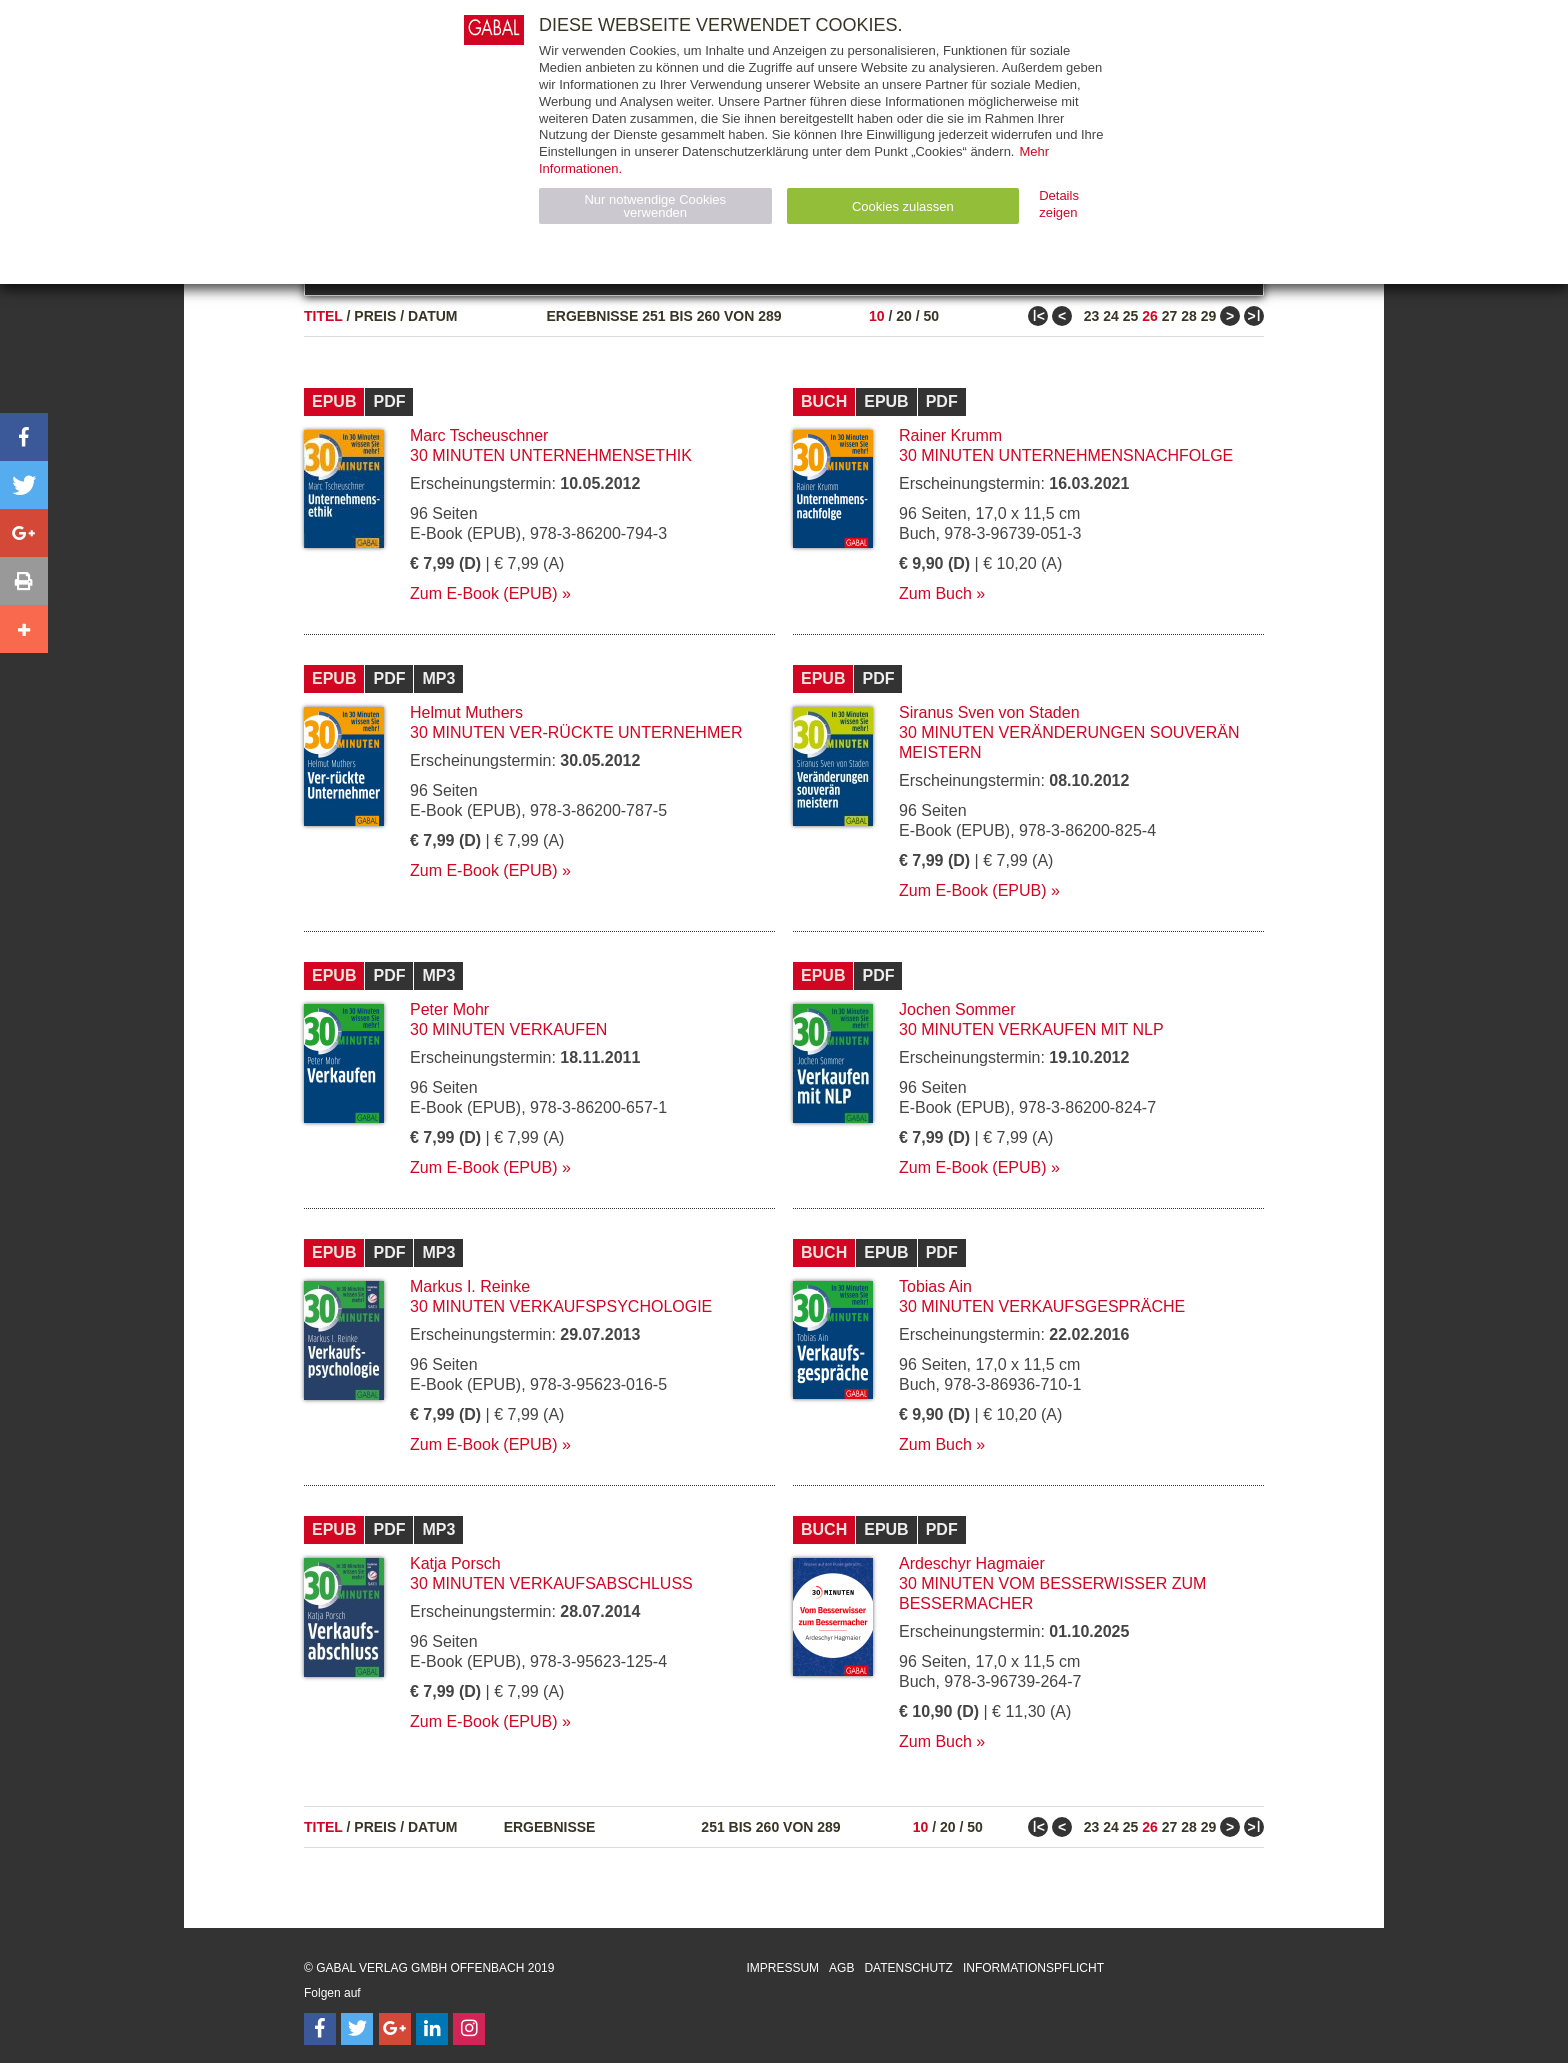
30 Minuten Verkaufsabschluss (551, 1583)
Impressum (782, 1968)
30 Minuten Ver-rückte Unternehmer (576, 732)
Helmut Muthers (466, 712)
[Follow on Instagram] (469, 2029)
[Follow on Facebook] (320, 2029)
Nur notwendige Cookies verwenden (655, 206)
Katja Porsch (455, 1563)
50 (931, 316)
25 (1131, 316)
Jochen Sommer (957, 1009)
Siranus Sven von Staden (989, 712)
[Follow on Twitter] (357, 2029)
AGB (841, 1968)
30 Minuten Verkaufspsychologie (561, 1306)
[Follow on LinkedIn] (432, 2029)
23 (1092, 316)
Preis (375, 316)
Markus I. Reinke (470, 1286)
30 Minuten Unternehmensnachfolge (1066, 455)
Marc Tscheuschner (479, 435)
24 (1111, 316)
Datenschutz (908, 1968)
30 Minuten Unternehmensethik (551, 455)
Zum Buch (935, 593)
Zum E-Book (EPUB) (484, 593)
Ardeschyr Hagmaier (972, 1563)
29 (1209, 316)
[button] (24, 437)
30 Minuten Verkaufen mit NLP (1031, 1029)
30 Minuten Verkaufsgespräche (1042, 1306)
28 (1189, 316)
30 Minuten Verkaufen (508, 1029)
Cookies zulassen (903, 206)
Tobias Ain (935, 1286)
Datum (433, 316)
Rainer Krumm (950, 435)
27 (1170, 316)
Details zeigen (1059, 204)
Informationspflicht (1033, 1968)
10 (877, 316)
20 (904, 316)
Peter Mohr (449, 1009)
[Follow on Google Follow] (395, 2029)
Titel (323, 316)
